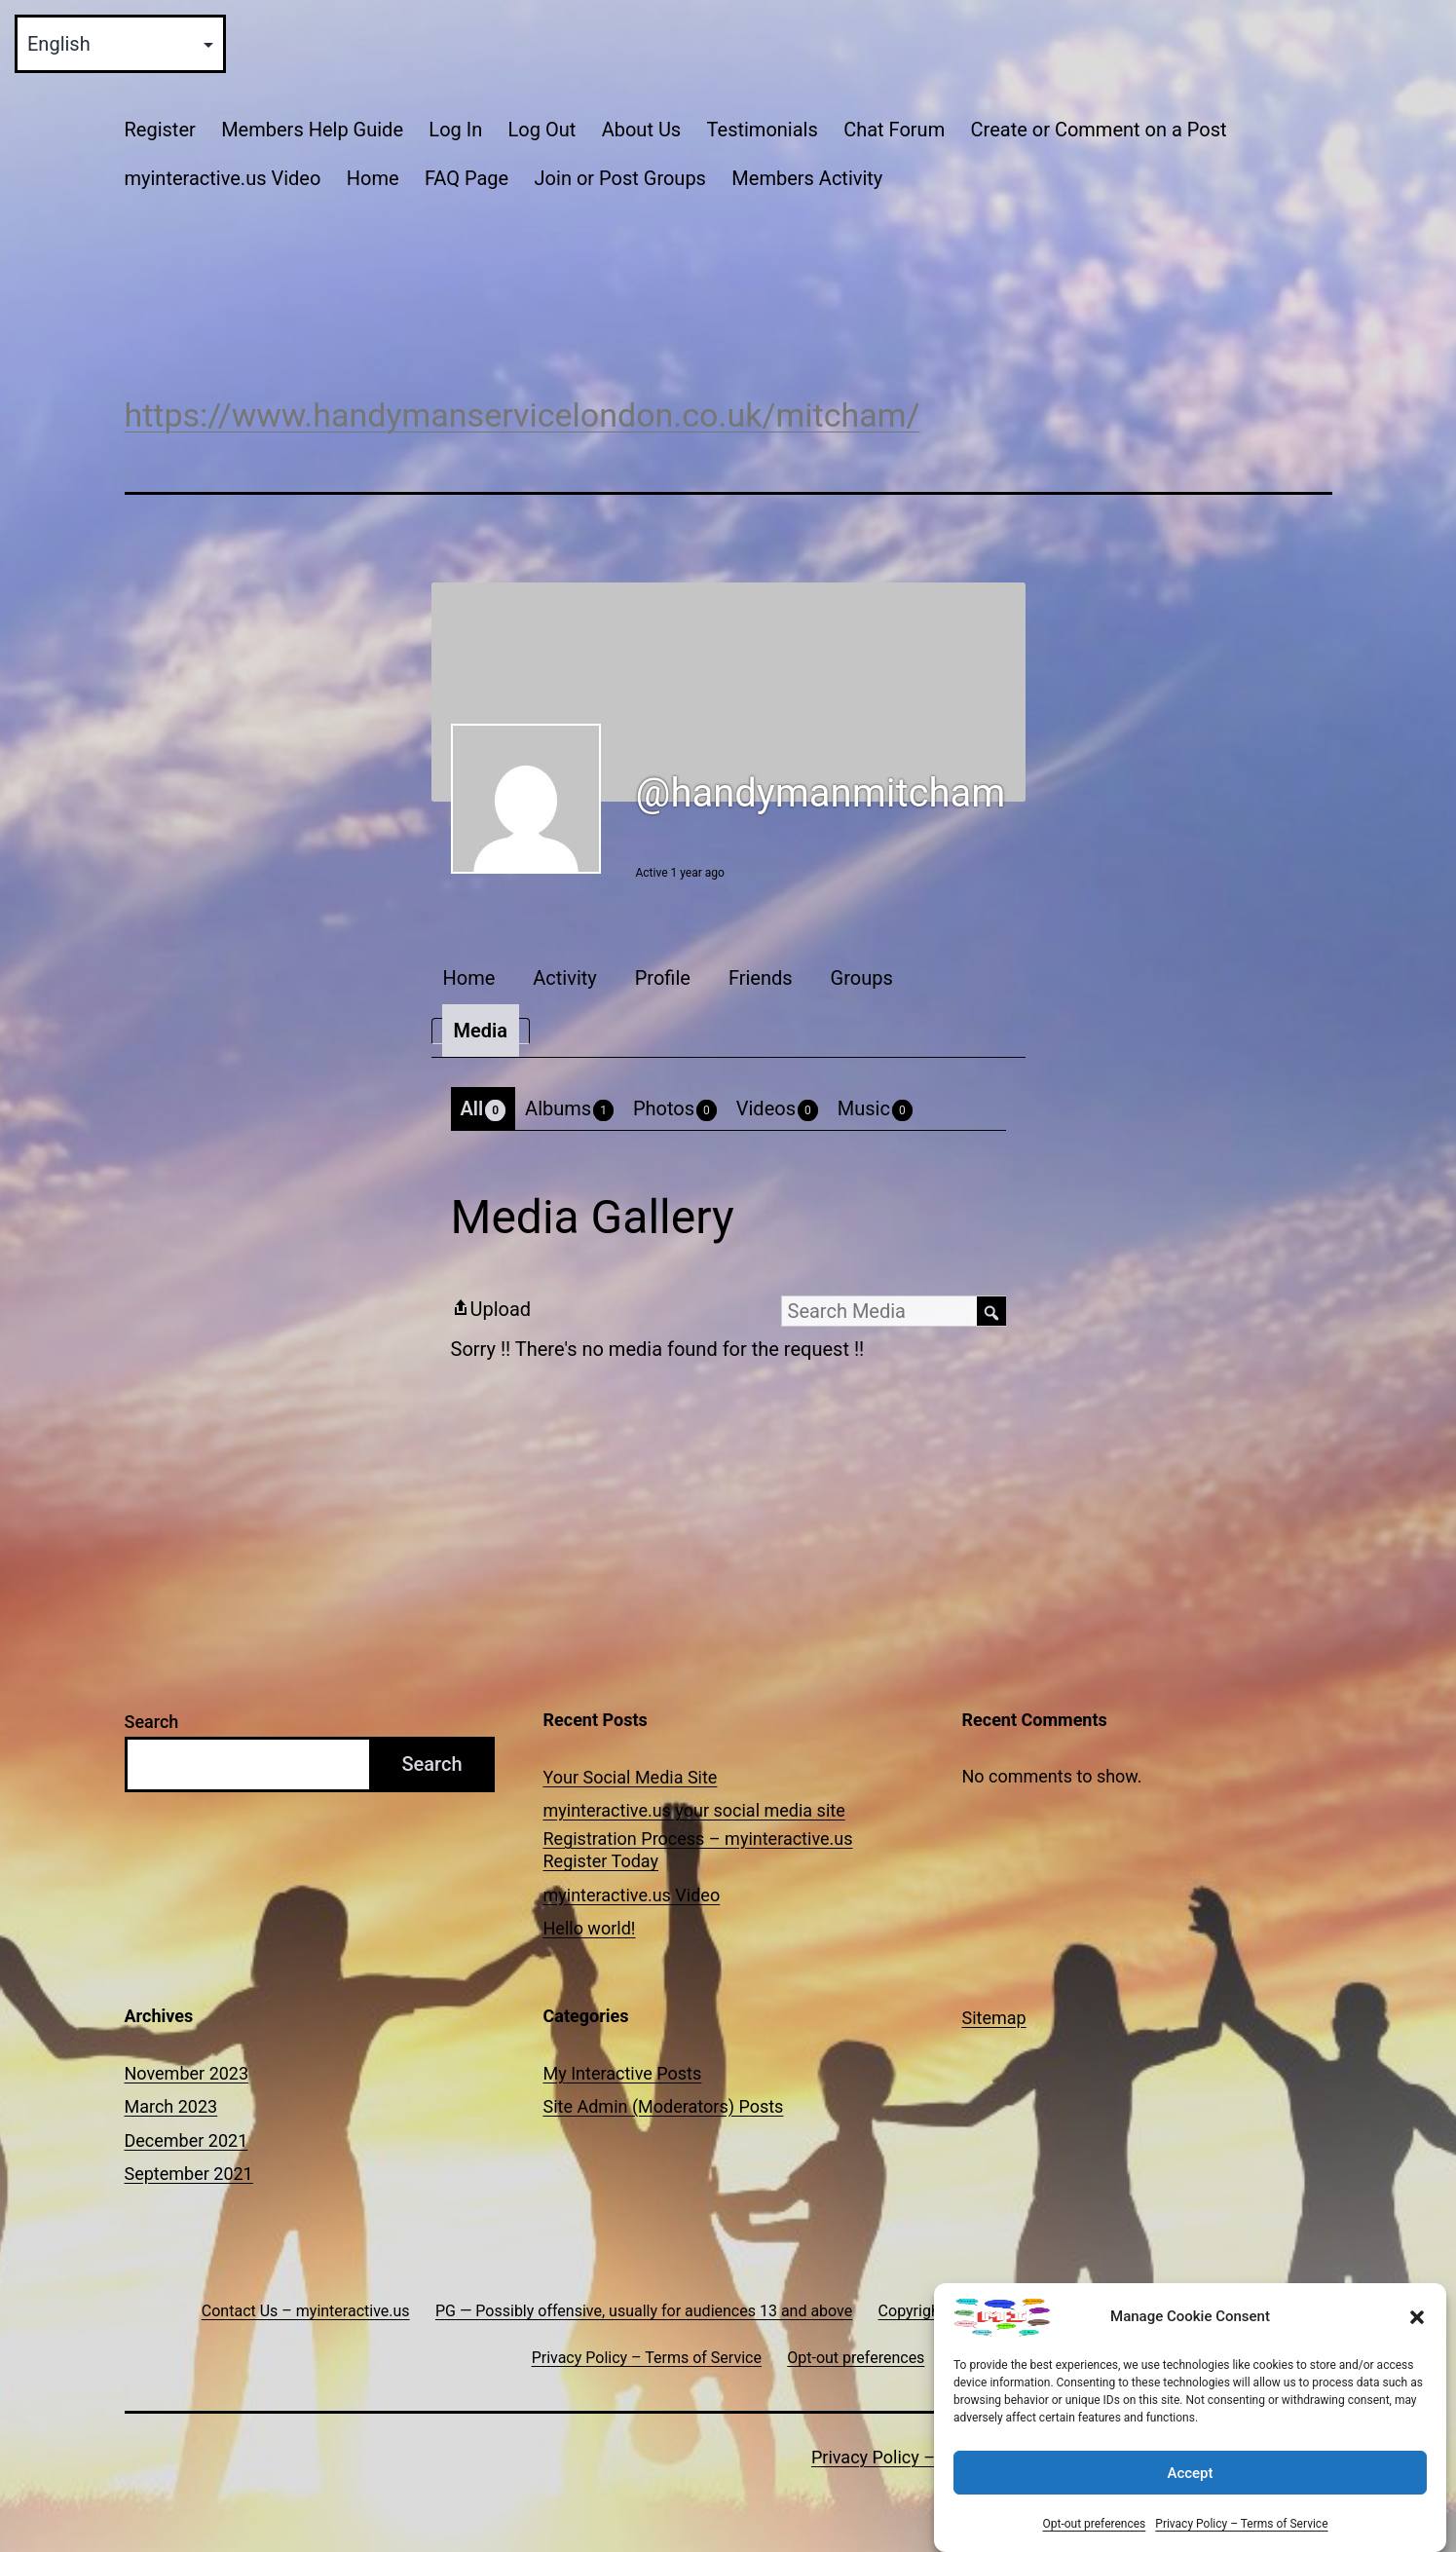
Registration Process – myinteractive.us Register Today (698, 1849)
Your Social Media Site (630, 1777)
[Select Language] (120, 44)
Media (480, 1030)
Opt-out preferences (1093, 2537)
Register (160, 129)
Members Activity (806, 178)
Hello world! (589, 1928)
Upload (491, 1309)
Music (875, 1109)
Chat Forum (894, 129)
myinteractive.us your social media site (694, 1810)
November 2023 (187, 2073)
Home (373, 178)
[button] (1417, 2331)
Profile (663, 978)
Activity (564, 978)
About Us (642, 129)
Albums (569, 1109)
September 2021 (189, 2173)
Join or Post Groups (620, 178)
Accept (1190, 2486)
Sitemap (994, 2018)
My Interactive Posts (622, 2073)
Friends (760, 978)
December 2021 (186, 2140)
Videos (777, 1109)
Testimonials (762, 129)
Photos (675, 1109)
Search (152, 1721)
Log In (455, 129)
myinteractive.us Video (223, 178)
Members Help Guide (312, 129)
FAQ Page (466, 178)
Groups (862, 978)
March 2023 (171, 2106)
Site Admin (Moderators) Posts (663, 2106)
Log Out (542, 129)
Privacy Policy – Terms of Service (1241, 2537)
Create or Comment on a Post (1099, 129)
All (483, 1109)
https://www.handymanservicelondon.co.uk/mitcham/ (522, 414)
